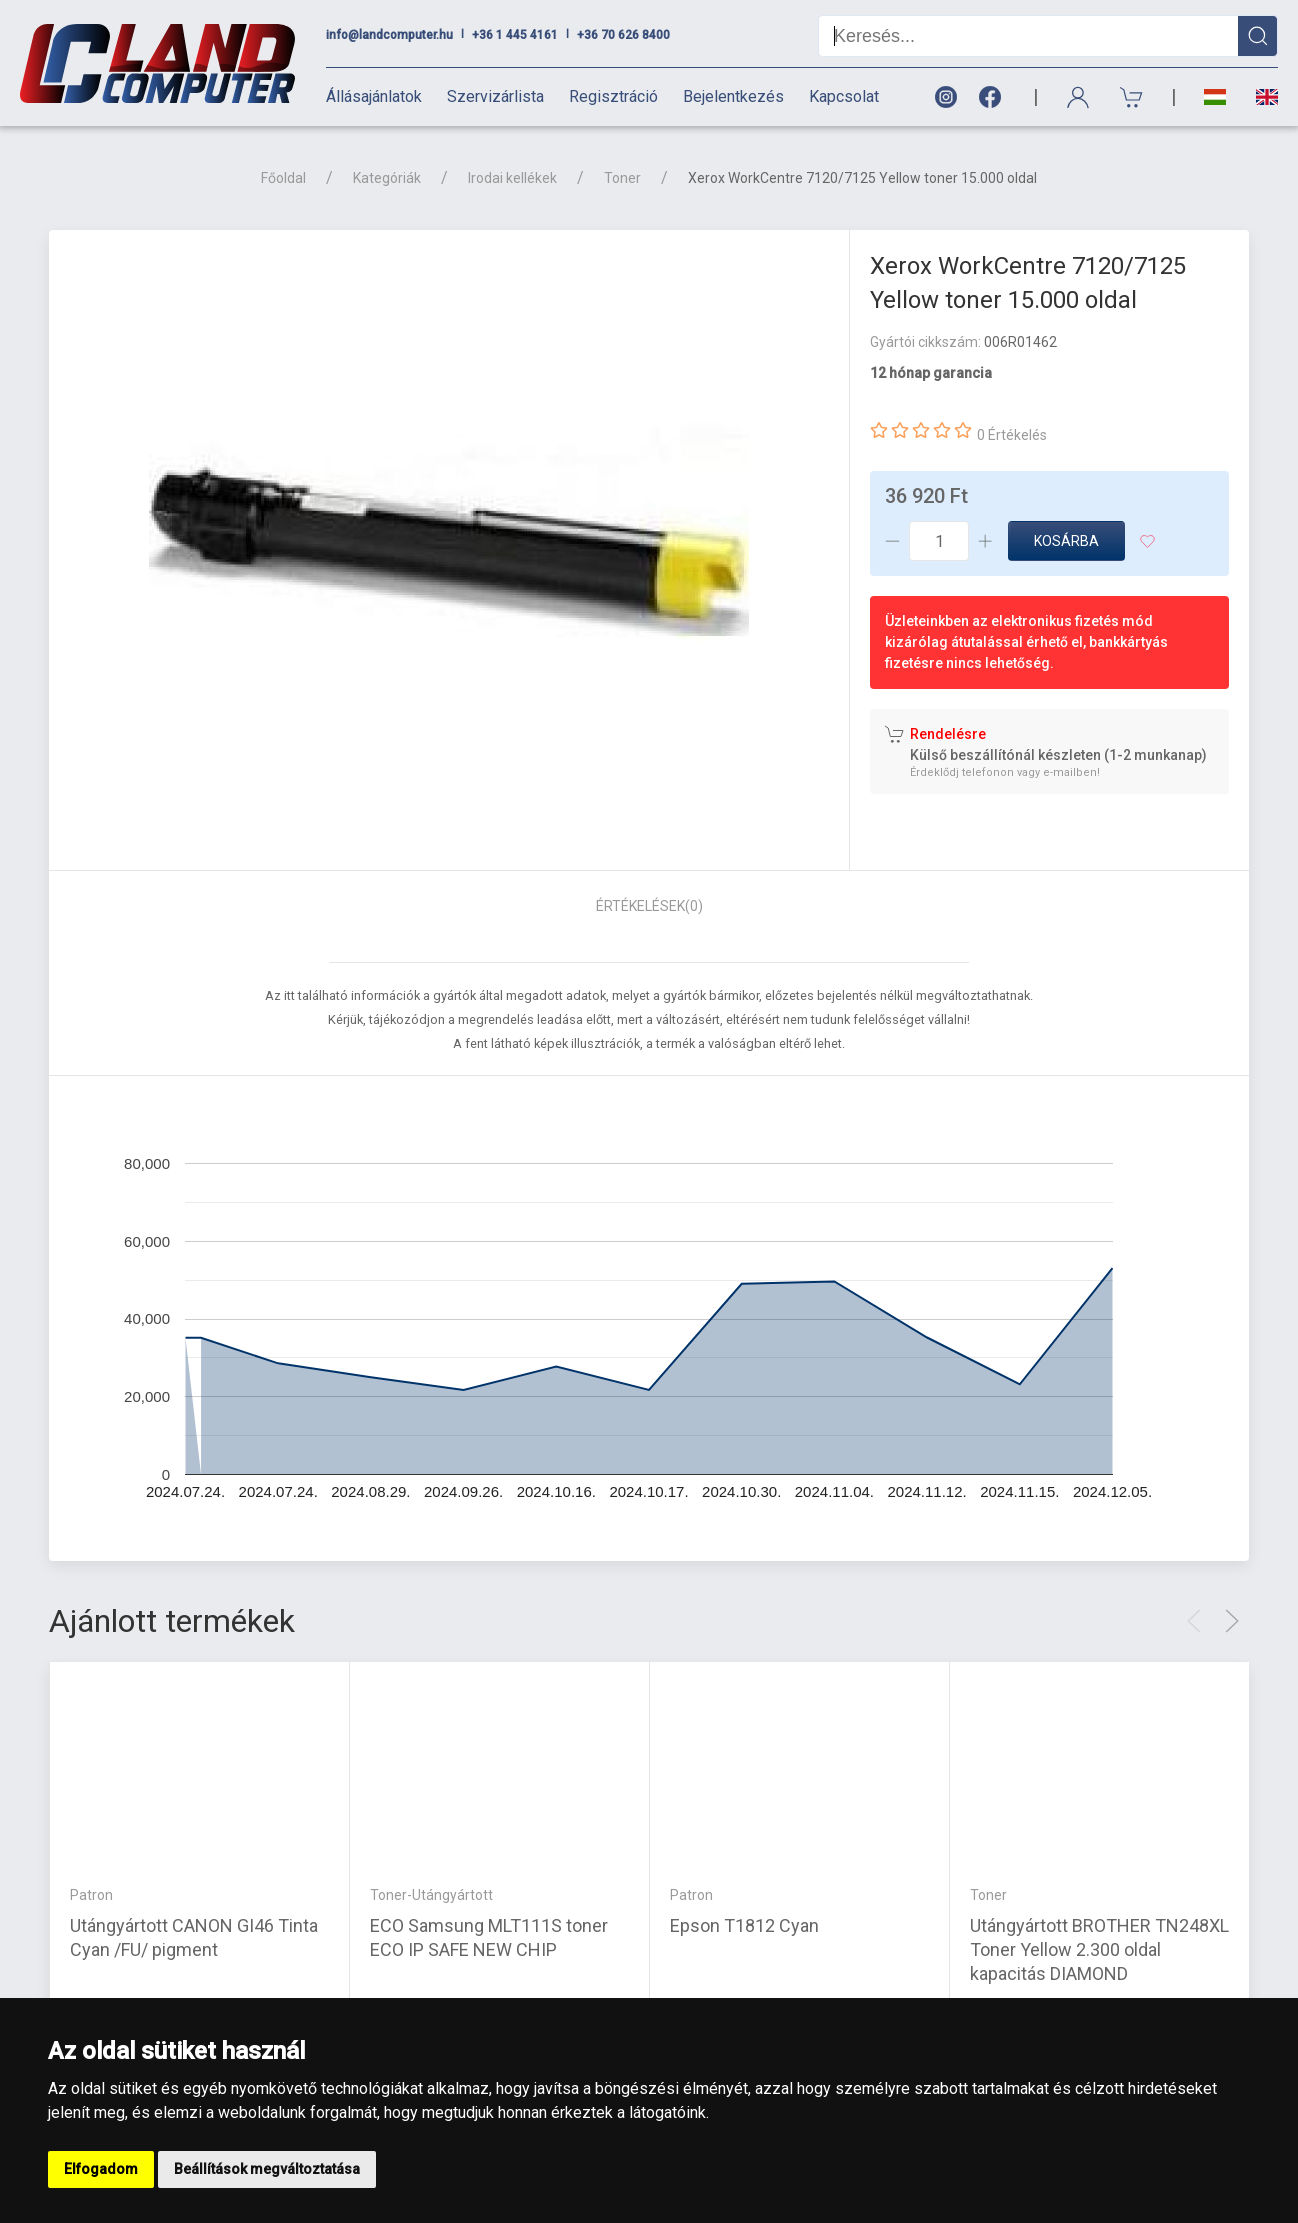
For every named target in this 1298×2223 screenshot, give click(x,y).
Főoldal (283, 178)
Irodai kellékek (512, 178)
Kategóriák (387, 178)
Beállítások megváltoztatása (267, 2169)
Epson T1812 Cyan (744, 1925)
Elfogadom (101, 2169)
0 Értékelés (1012, 435)
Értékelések (649, 906)
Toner (622, 178)
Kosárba (1066, 541)
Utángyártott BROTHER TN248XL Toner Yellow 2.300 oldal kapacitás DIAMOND (1099, 1949)
